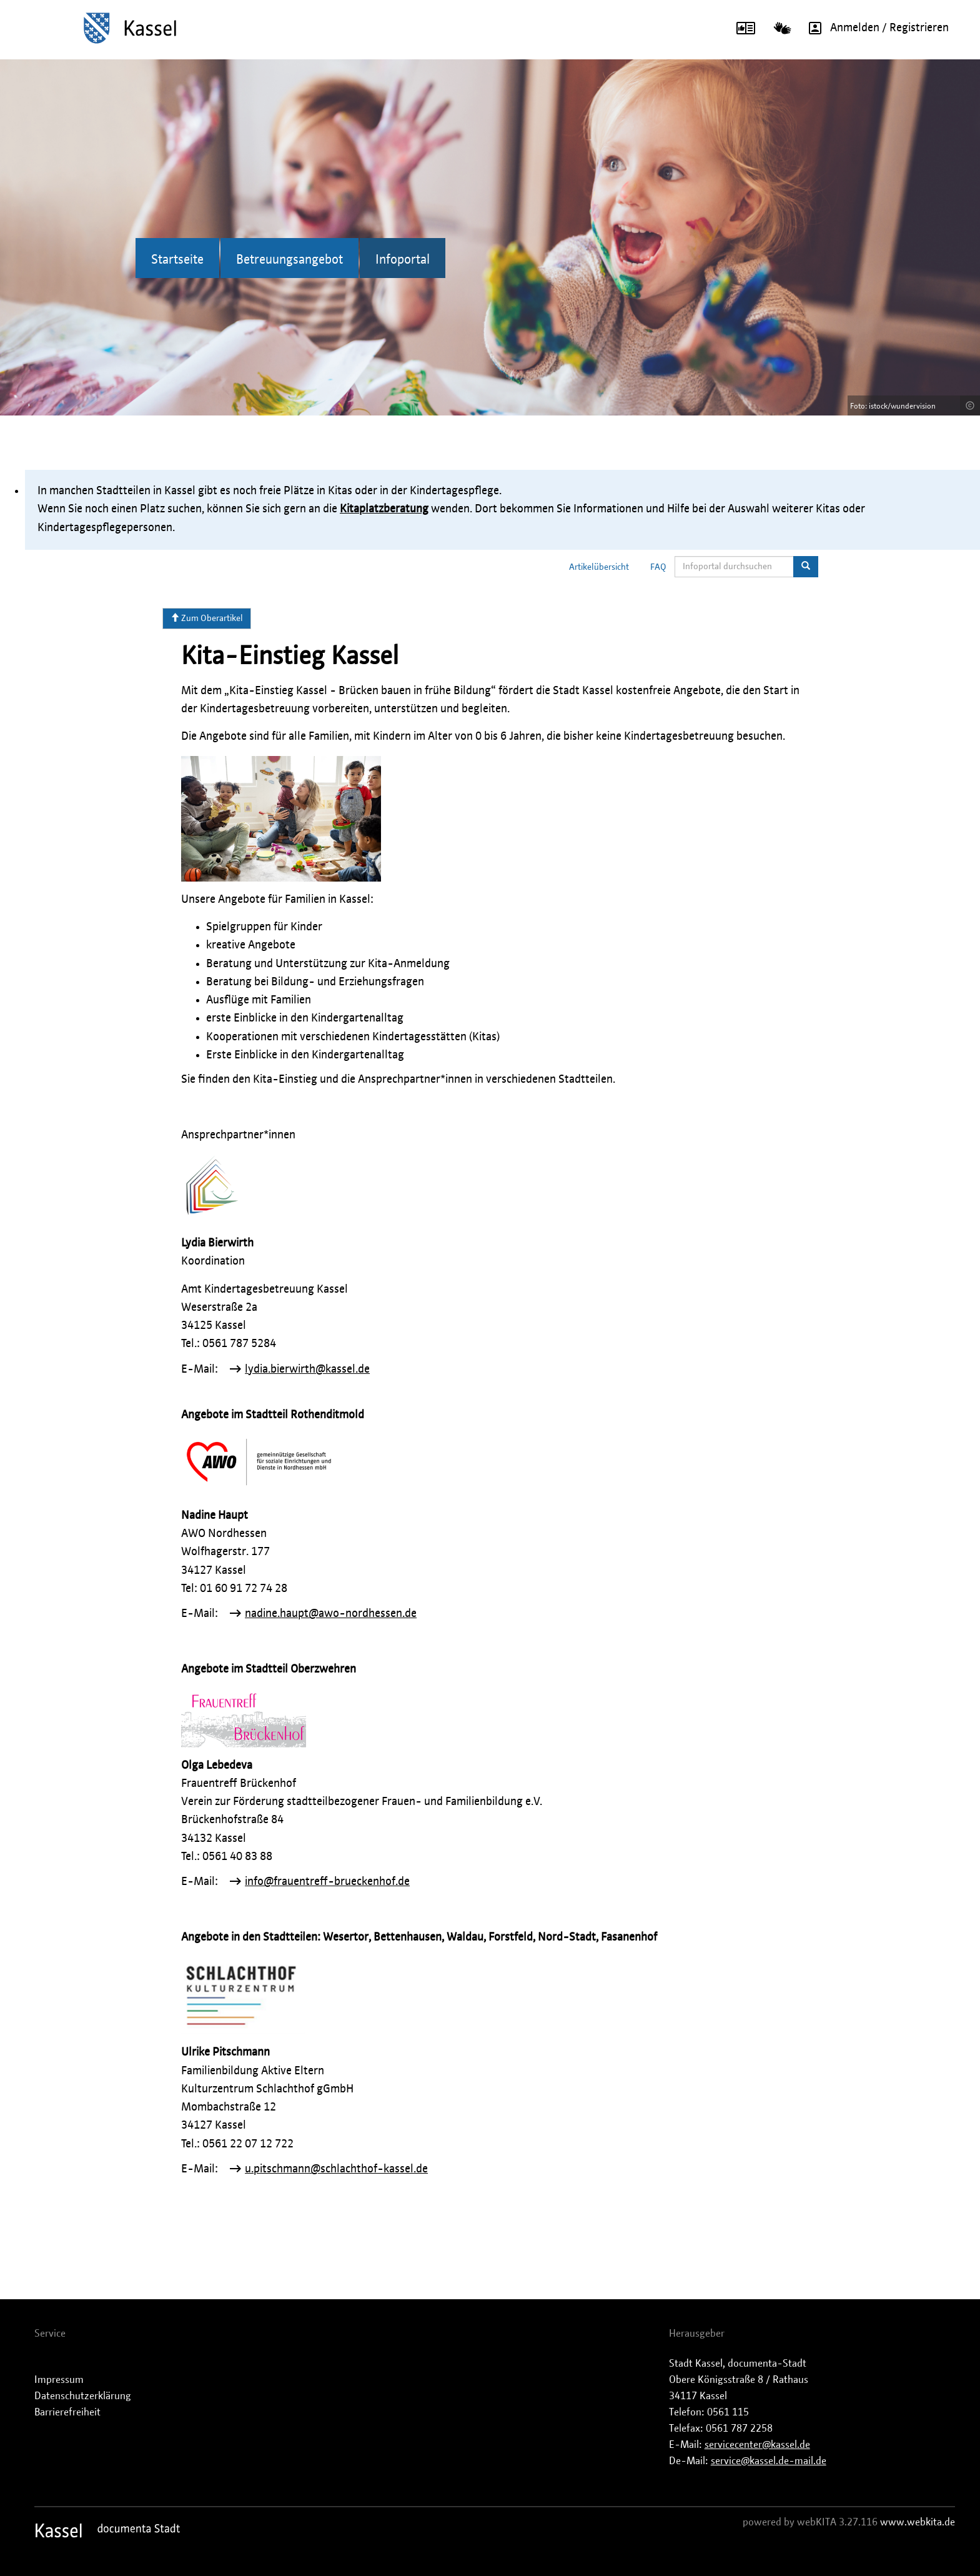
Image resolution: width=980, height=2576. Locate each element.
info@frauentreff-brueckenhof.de (327, 1881)
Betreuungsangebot (289, 260)
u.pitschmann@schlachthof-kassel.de (336, 2169)
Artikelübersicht (599, 567)
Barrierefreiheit (67, 2412)
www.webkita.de (917, 2522)
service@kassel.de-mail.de (768, 2461)
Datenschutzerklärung (82, 2396)
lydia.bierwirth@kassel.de (307, 1369)
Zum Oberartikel (207, 618)
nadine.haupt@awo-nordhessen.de (331, 1613)
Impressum (59, 2380)
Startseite (177, 260)
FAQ (658, 567)
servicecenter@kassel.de (757, 2445)
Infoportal (402, 260)
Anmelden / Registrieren (874, 28)
